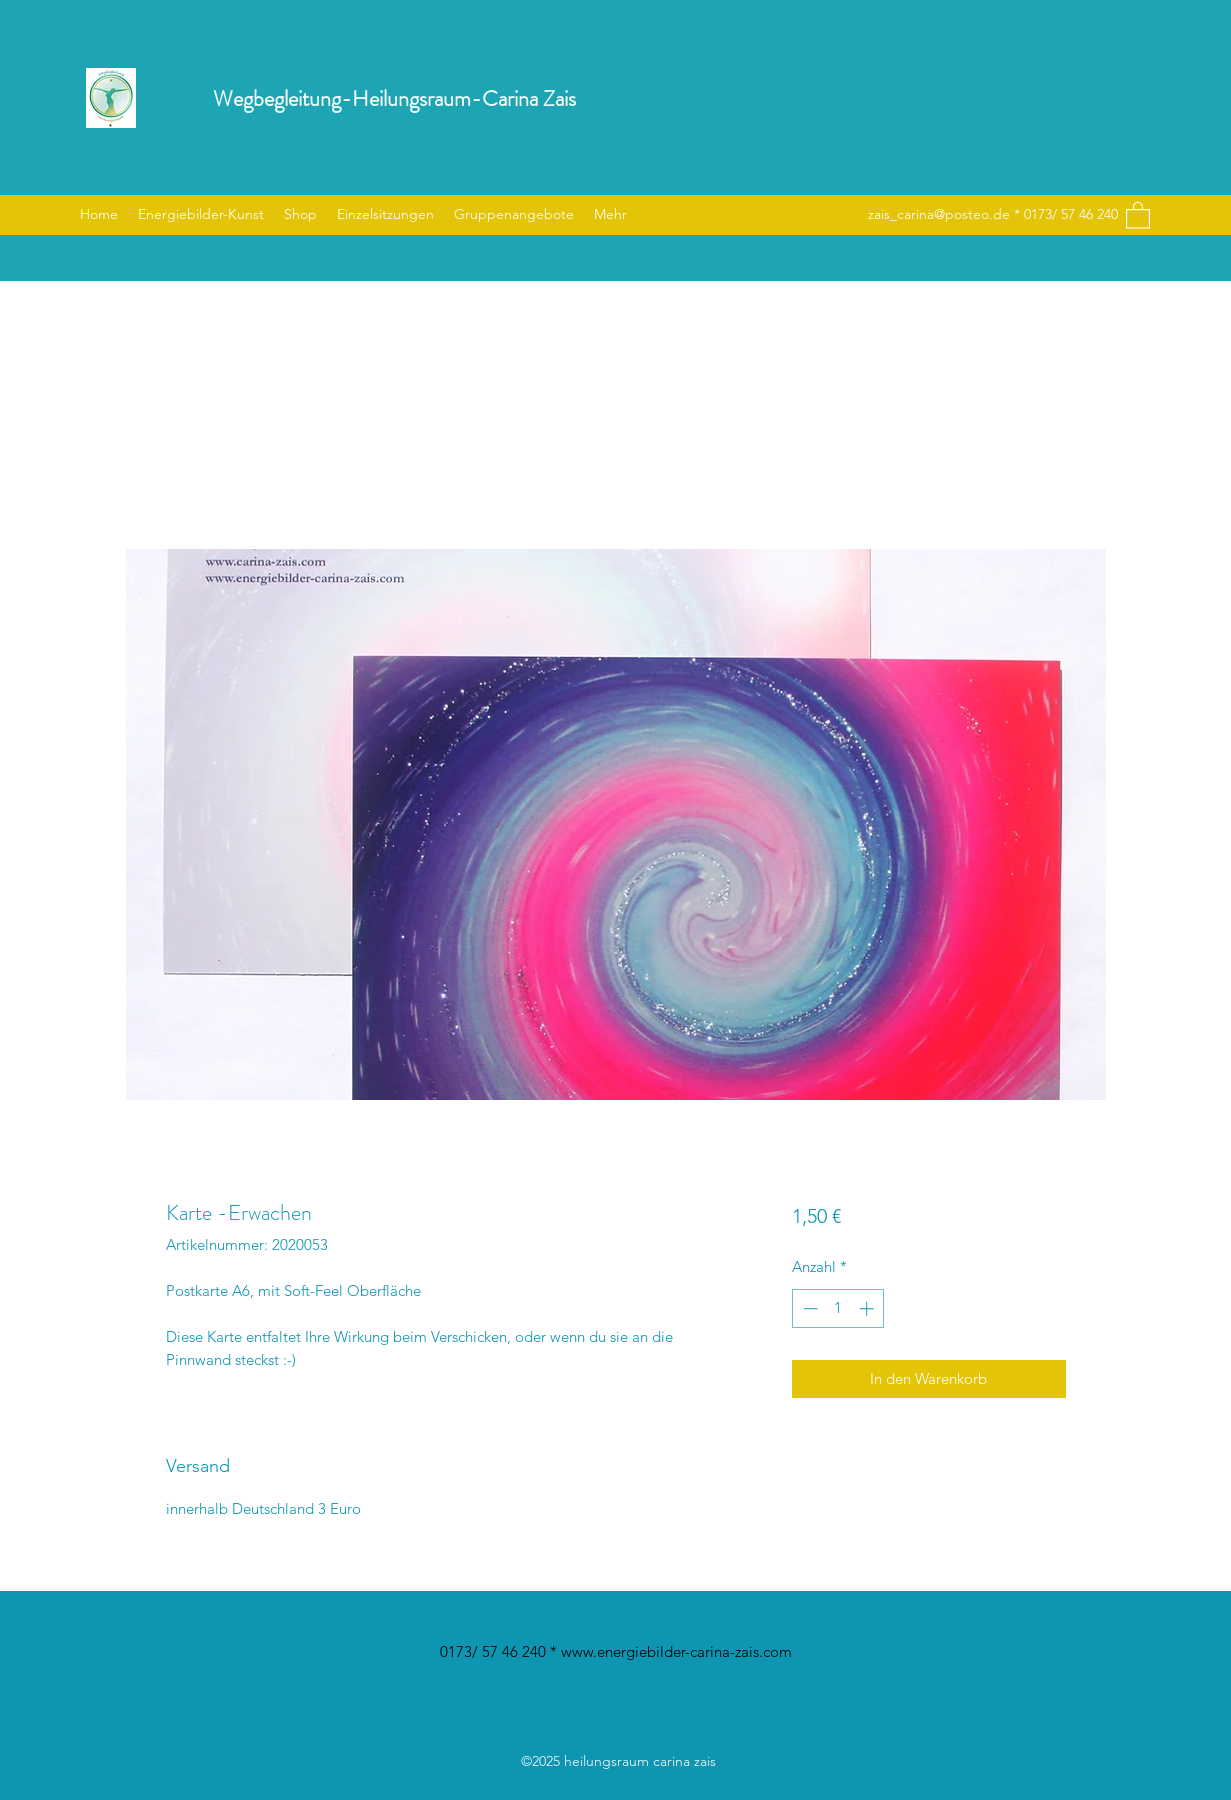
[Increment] (868, 1308)
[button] (1138, 214)
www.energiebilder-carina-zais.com (676, 1651)
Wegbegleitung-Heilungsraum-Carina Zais (394, 98)
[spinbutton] (838, 1308)
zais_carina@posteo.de (939, 214)
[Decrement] (808, 1308)
